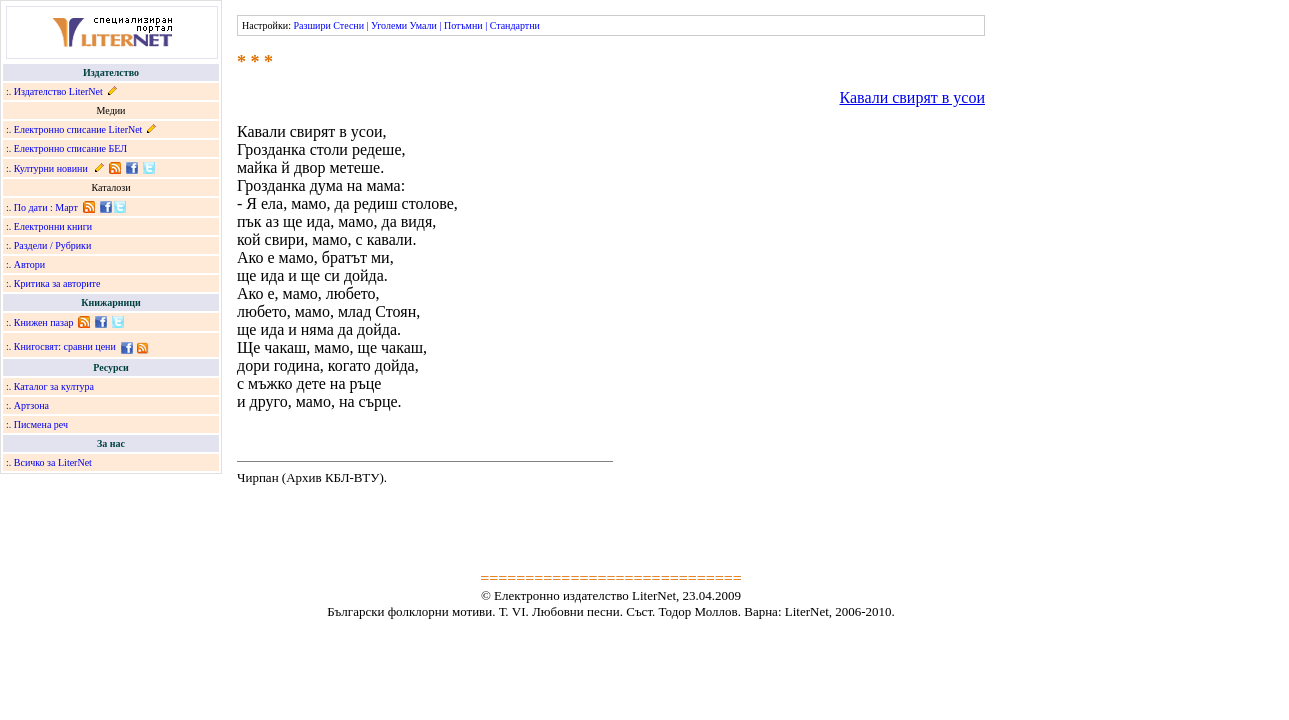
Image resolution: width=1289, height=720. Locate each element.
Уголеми (389, 25)
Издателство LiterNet (58, 91)
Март (66, 207)
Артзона (31, 405)
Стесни (348, 25)
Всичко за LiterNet (53, 462)
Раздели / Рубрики (53, 245)
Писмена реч (41, 424)
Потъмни (463, 25)
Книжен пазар (44, 322)
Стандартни (515, 25)
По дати (31, 207)
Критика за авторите (57, 283)
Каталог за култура (54, 386)
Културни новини (51, 168)
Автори (29, 264)
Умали (423, 25)
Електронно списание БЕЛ (70, 148)
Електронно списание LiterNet (78, 129)
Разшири (311, 25)
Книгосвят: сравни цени (65, 346)
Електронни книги (53, 226)
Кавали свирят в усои (912, 97)
